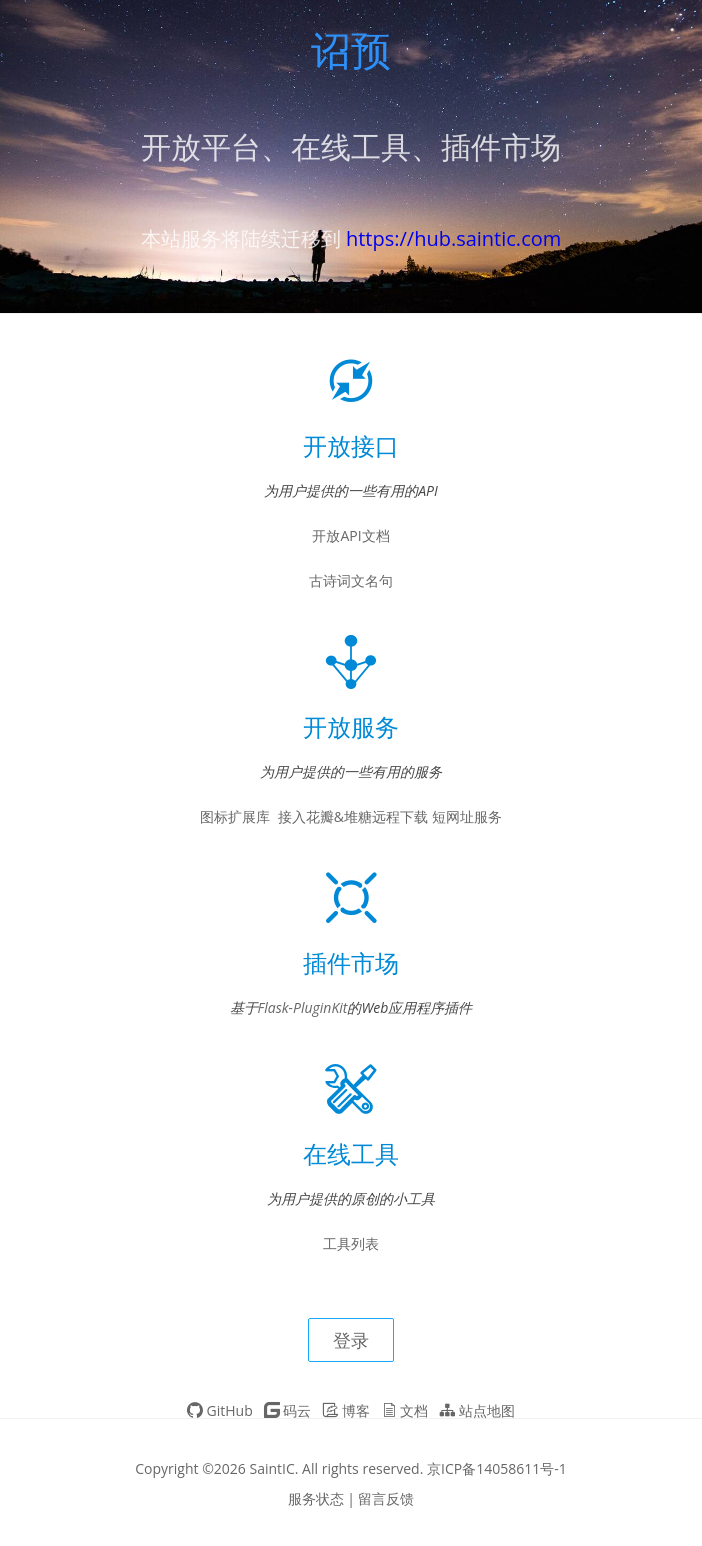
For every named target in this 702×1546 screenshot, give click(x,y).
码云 (288, 1410)
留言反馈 (386, 1498)
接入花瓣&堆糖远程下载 (353, 816)
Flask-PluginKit (303, 1007)
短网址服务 (467, 816)
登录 (351, 1340)
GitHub (220, 1410)
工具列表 (351, 1243)
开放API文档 (350, 535)
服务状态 (316, 1498)
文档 (405, 1410)
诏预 (351, 53)
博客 (346, 1410)
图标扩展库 (235, 816)
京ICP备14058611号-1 (497, 1468)
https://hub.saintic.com (453, 238)
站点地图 (477, 1410)
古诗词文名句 (351, 580)
